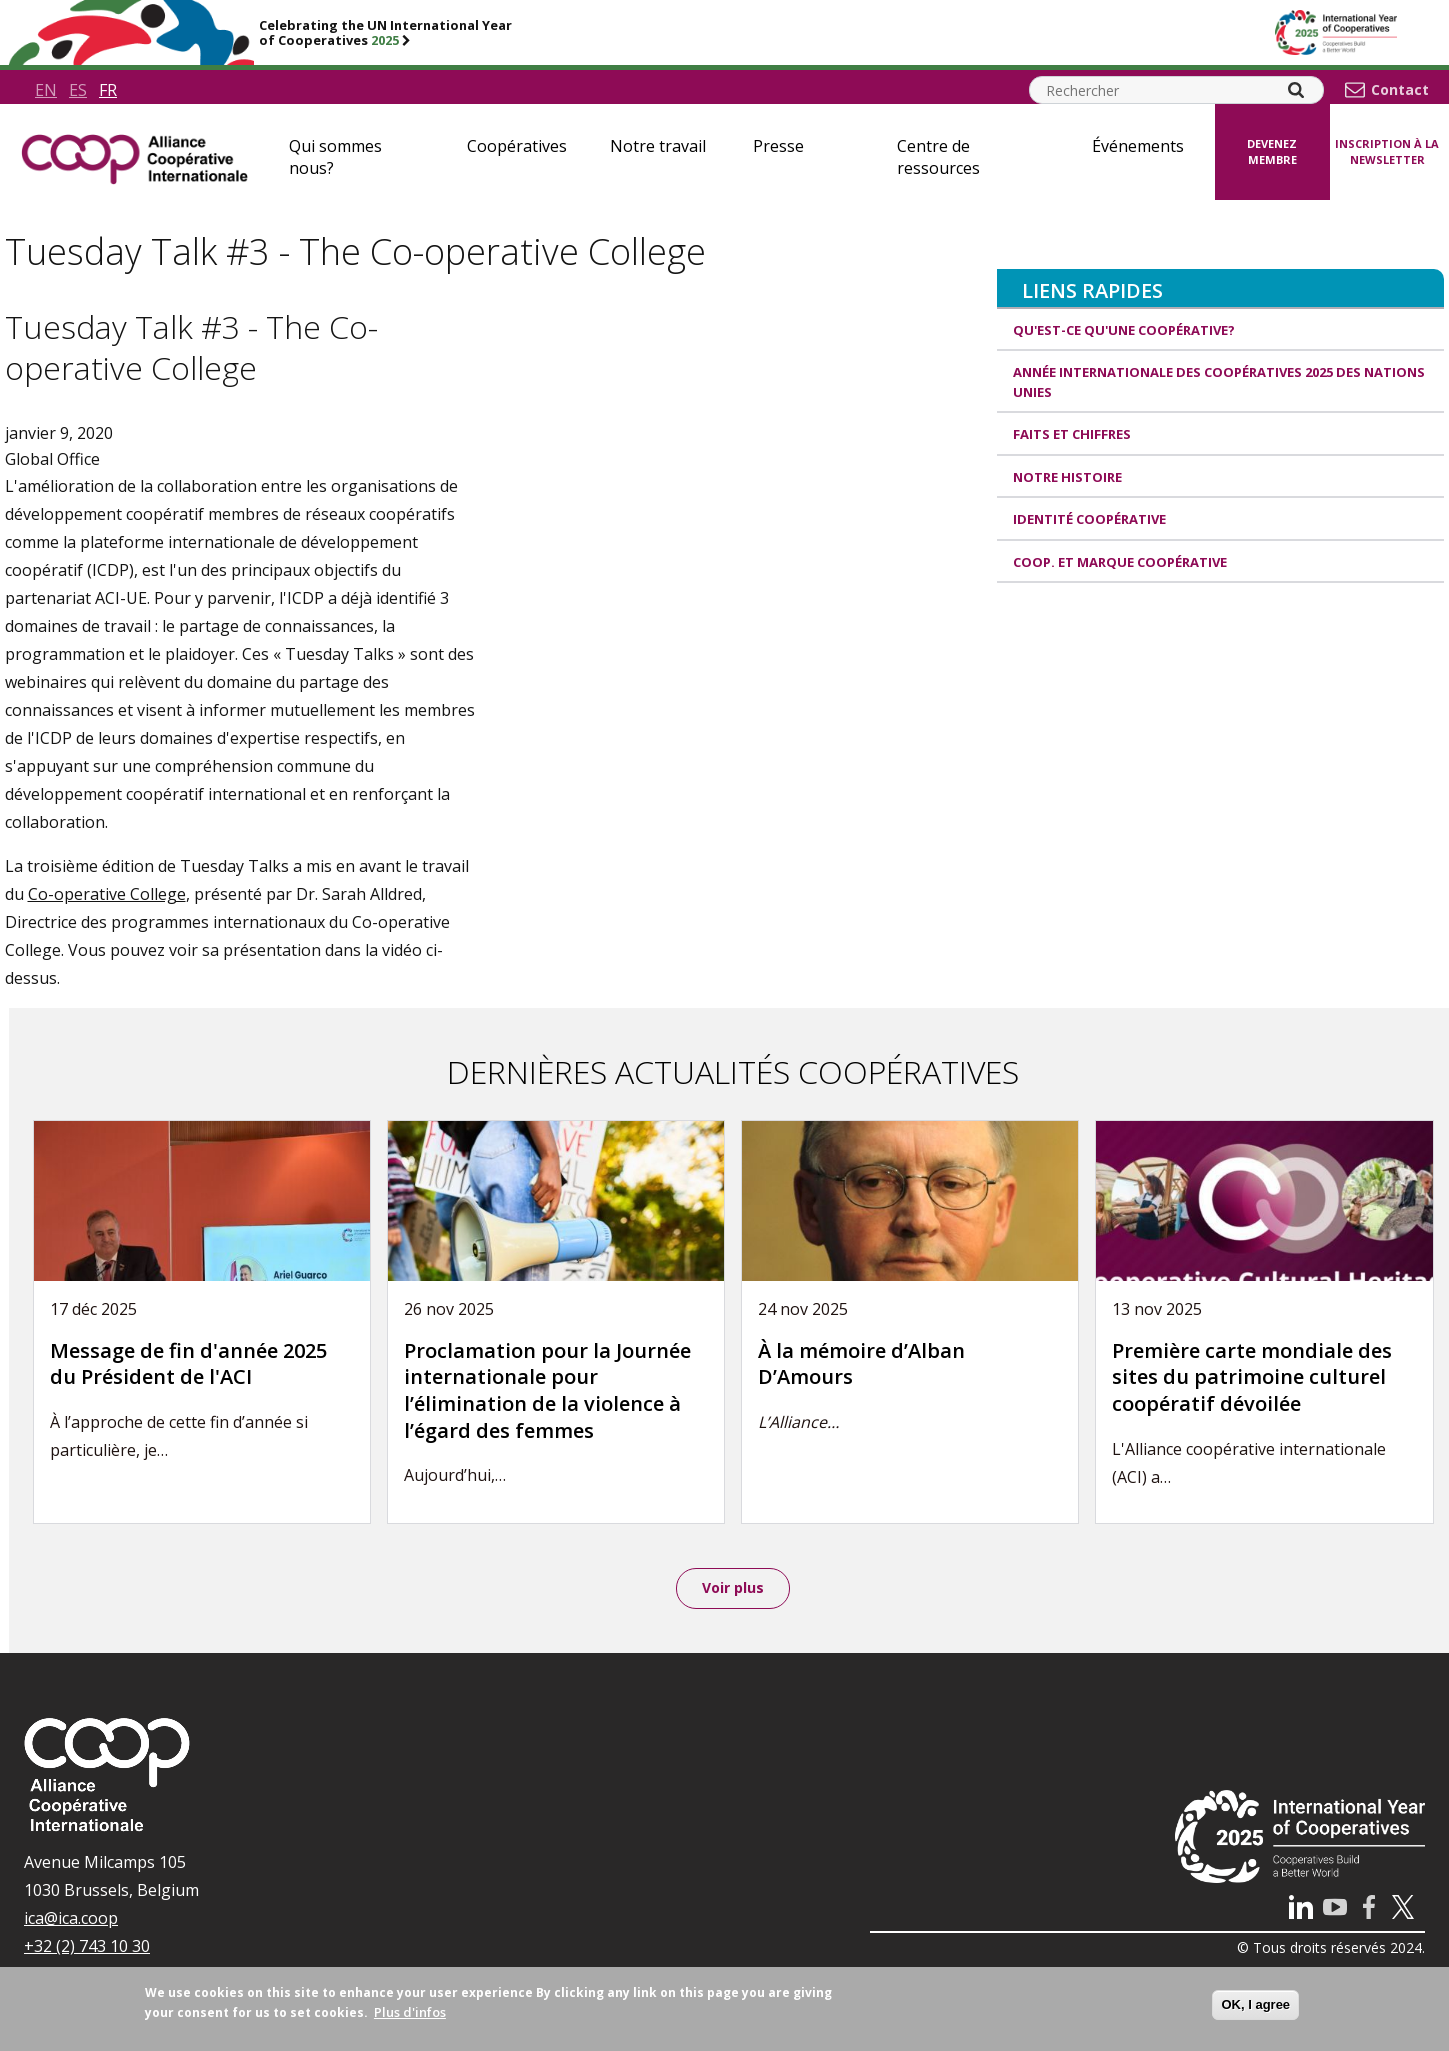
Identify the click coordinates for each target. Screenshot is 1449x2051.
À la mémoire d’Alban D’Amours (861, 1364)
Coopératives (517, 146)
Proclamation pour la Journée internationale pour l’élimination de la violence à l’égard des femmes (547, 1390)
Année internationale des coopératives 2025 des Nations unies (1219, 382)
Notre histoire (1067, 477)
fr (108, 90)
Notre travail (658, 146)
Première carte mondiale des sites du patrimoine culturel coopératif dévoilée (1252, 1377)
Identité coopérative (1089, 519)
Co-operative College (107, 894)
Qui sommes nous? (335, 157)
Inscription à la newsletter (1387, 152)
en (46, 90)
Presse (778, 146)
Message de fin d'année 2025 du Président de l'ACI (188, 1364)
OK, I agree (1255, 2004)
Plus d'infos (410, 2012)
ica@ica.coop (71, 1921)
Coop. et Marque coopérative (1120, 562)
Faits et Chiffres (1072, 434)
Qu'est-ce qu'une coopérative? (1124, 330)
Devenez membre (1272, 152)
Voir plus (733, 1589)
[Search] (1296, 90)
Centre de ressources (938, 157)
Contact (1400, 90)
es (78, 90)
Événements (1138, 146)
